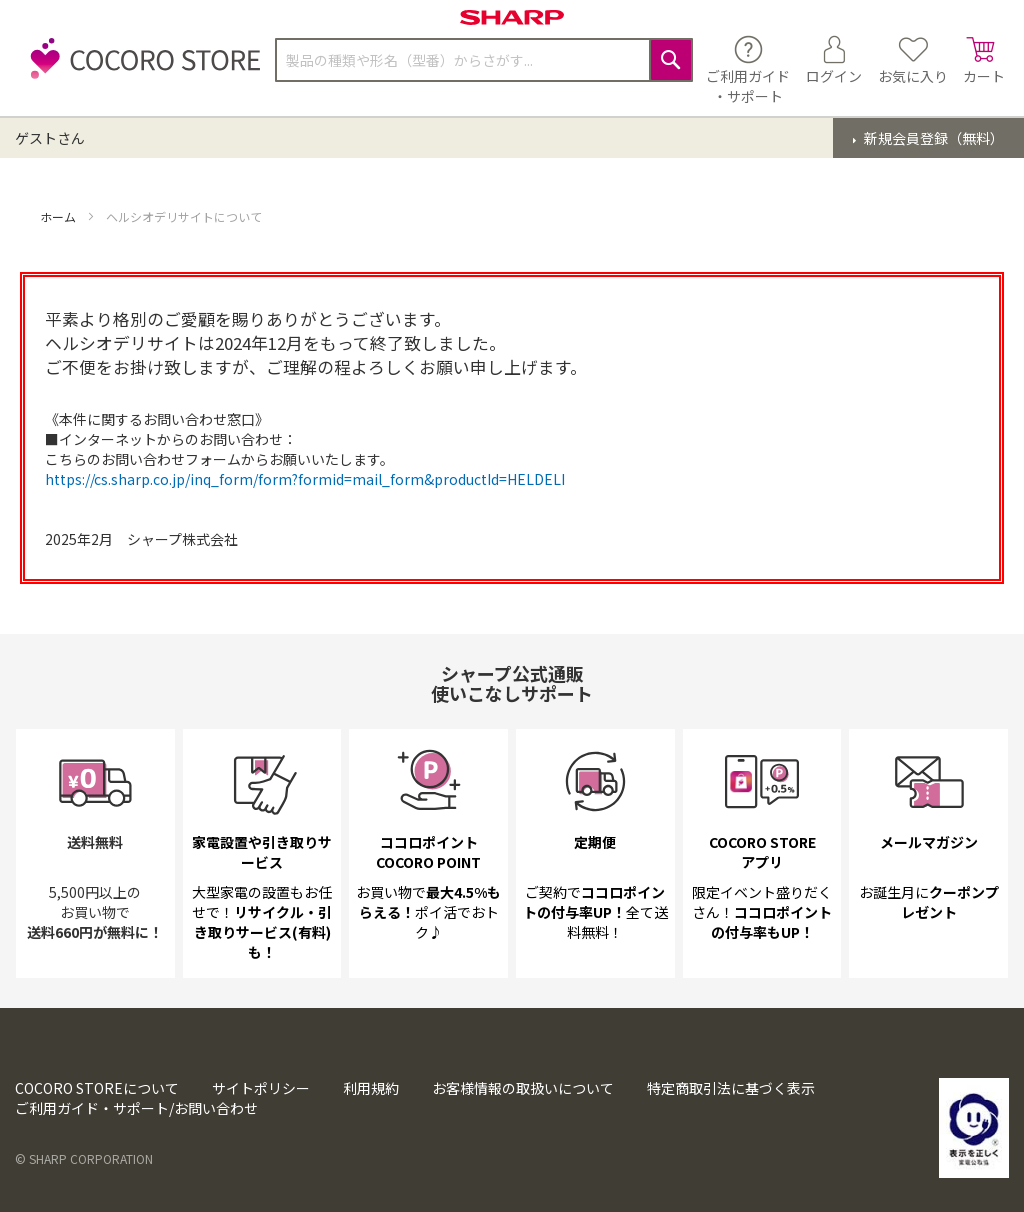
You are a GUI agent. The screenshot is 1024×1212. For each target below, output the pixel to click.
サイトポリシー (261, 1088)
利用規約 (371, 1088)
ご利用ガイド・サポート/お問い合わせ (136, 1108)
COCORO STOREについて (97, 1088)
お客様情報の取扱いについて (523, 1088)
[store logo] (140, 69)
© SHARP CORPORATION (84, 1158)
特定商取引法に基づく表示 (731, 1088)
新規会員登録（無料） (932, 138)
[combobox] (484, 60)
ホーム (59, 216)
